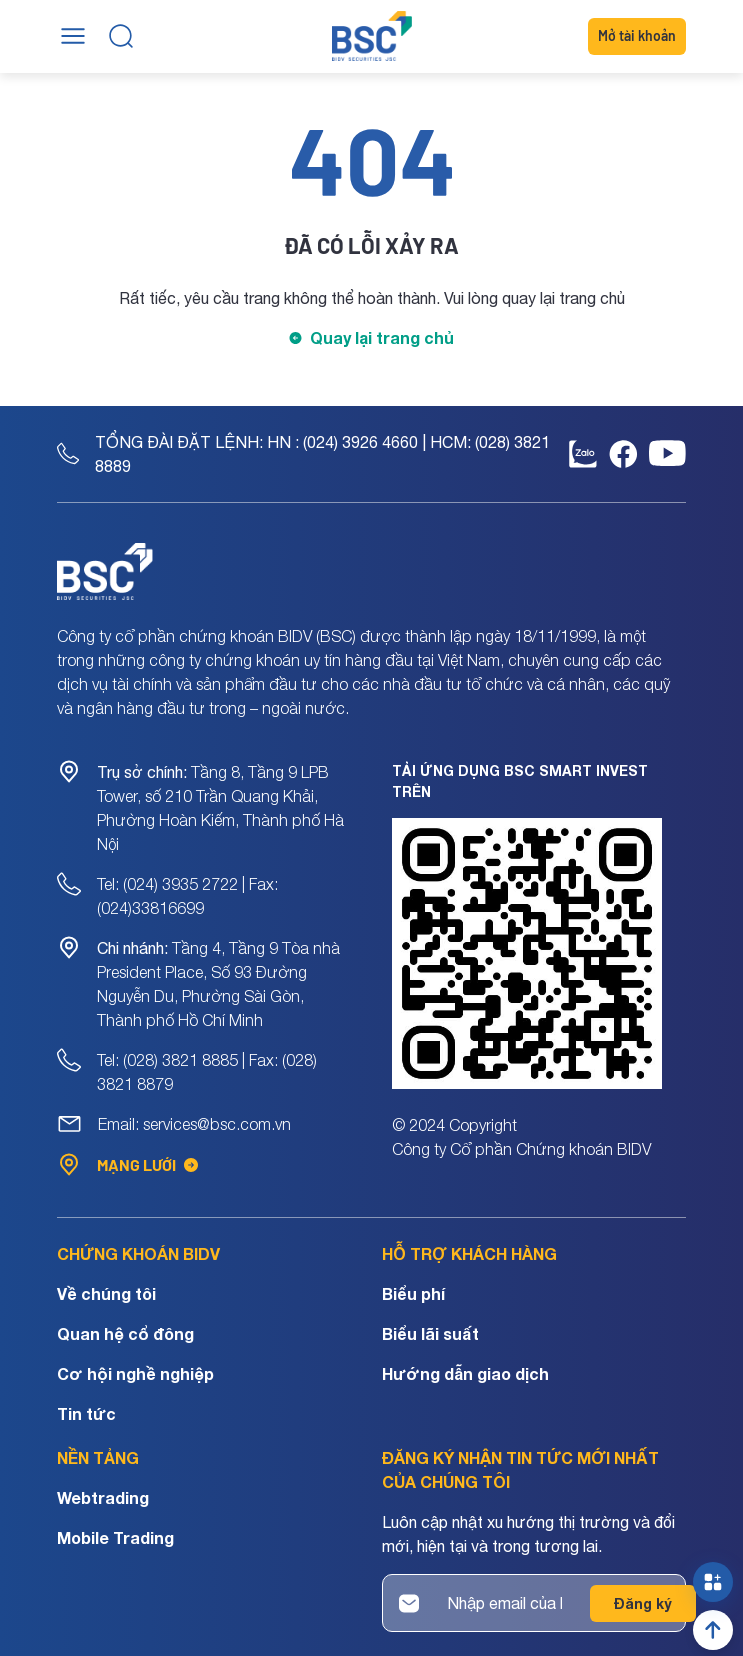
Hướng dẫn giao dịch (465, 1373)
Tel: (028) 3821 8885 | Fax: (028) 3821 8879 (207, 1072)
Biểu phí (413, 1293)
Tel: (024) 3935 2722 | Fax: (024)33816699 (187, 896)
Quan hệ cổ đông (125, 1333)
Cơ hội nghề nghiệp (135, 1373)
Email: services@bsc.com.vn (194, 1124)
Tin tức (86, 1413)
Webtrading (103, 1497)
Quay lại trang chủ (382, 337)
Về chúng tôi (106, 1293)
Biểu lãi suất (430, 1333)
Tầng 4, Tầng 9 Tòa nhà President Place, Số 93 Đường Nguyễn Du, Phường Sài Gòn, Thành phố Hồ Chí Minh (218, 984)
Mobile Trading (115, 1537)
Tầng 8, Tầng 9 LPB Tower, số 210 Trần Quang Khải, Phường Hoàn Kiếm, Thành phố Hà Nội (220, 808)
